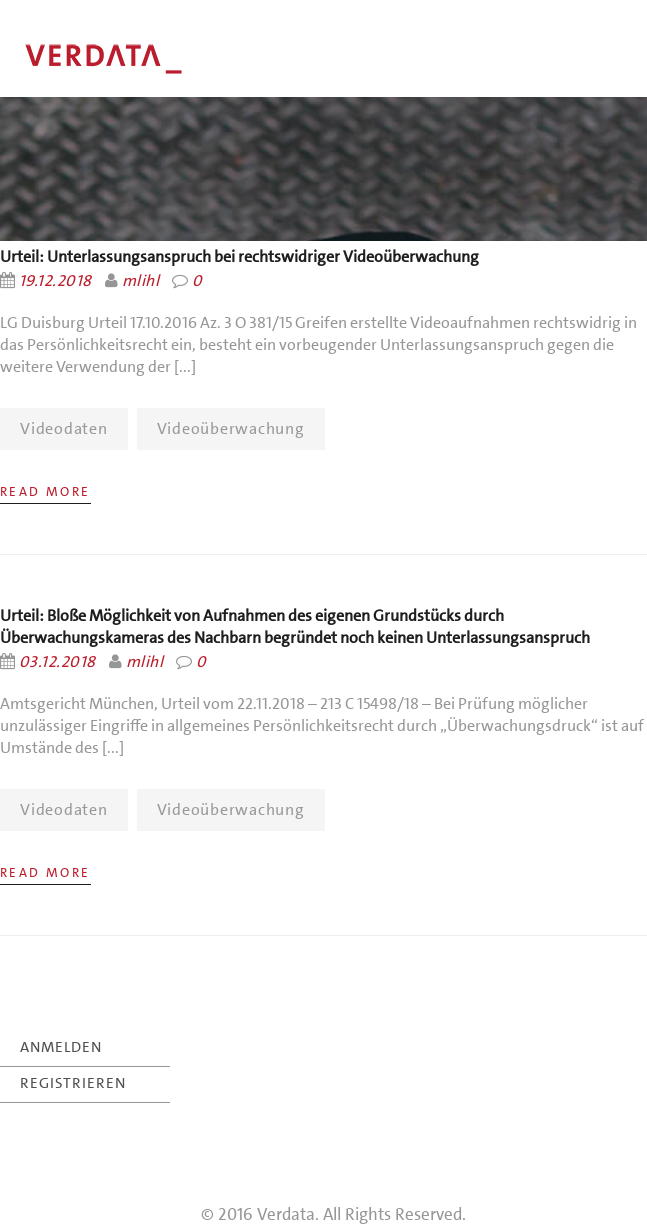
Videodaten (64, 428)
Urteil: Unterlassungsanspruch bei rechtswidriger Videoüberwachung (239, 256)
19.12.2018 (55, 280)
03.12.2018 (57, 661)
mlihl (140, 280)
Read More (45, 491)
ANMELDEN (61, 1047)
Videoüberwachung (231, 428)
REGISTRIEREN (73, 1083)
